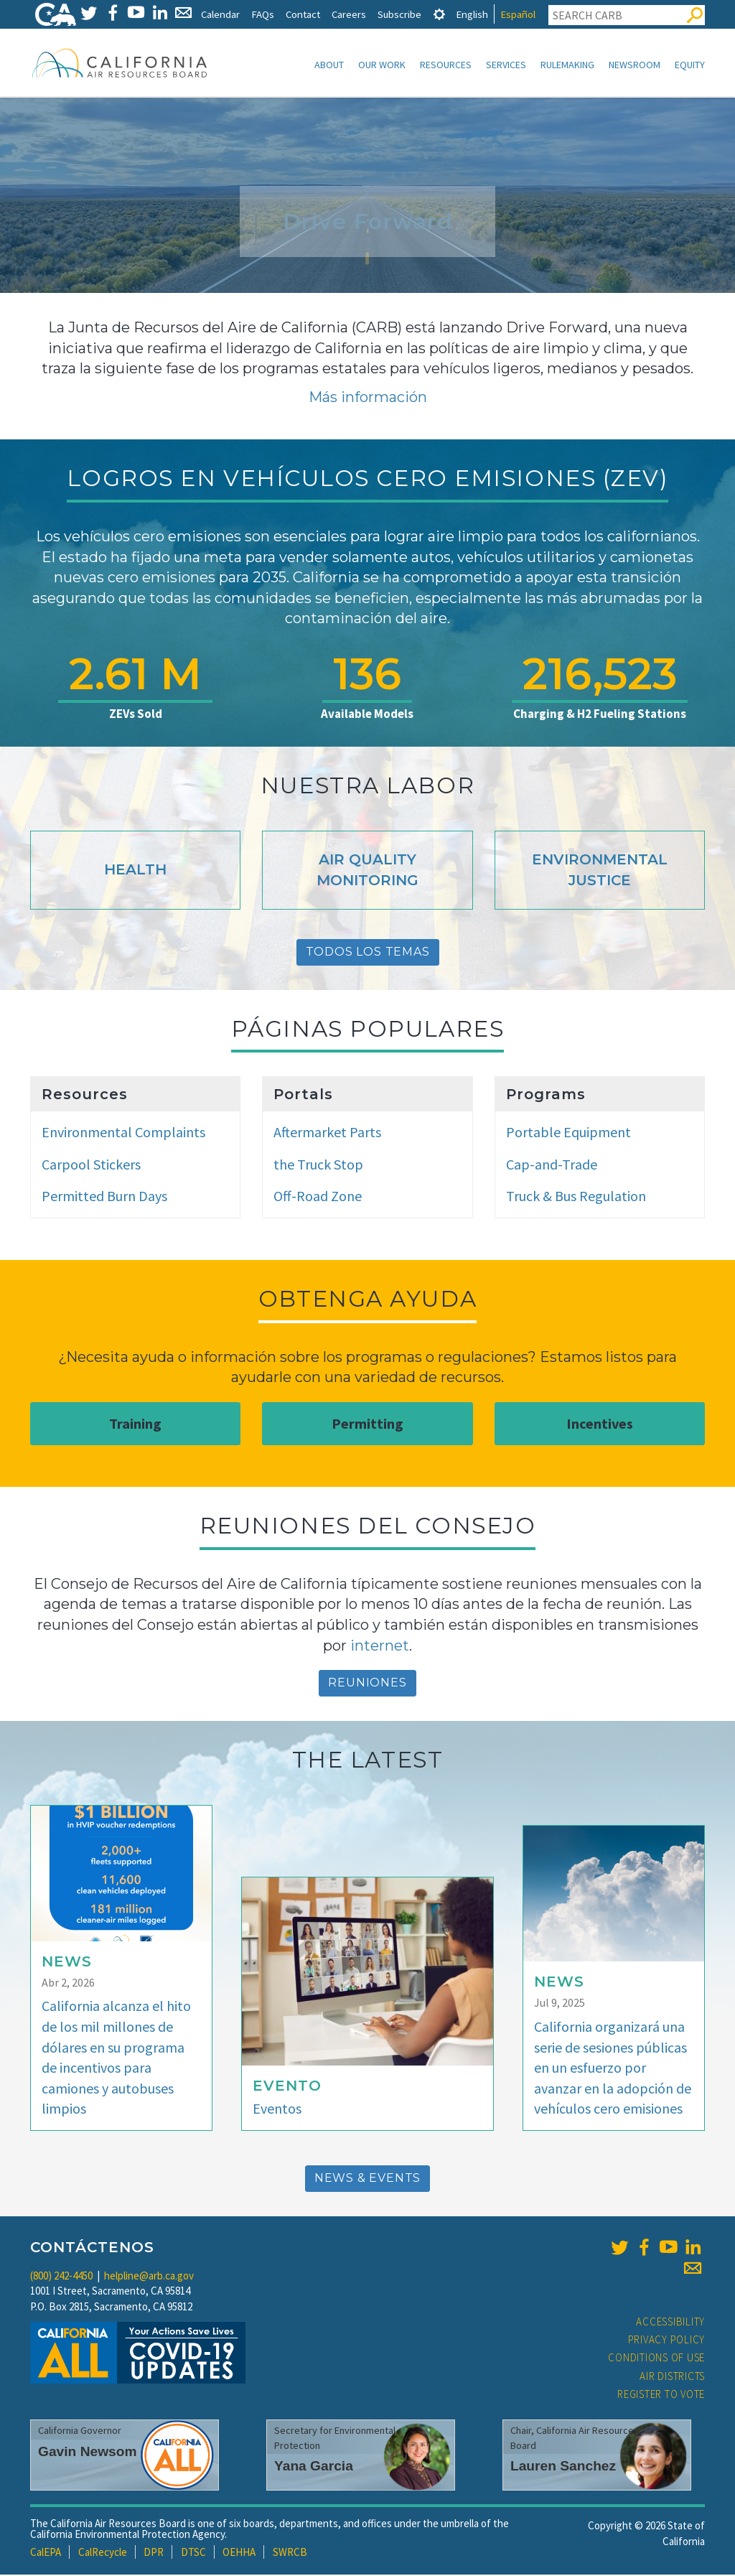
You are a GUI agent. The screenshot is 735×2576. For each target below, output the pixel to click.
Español (517, 14)
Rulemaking (567, 64)
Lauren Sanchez (563, 2467)
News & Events (367, 2179)
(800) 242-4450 (61, 2277)
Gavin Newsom (87, 2452)
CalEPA (45, 2553)
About (329, 64)
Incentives (599, 1425)
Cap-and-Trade (551, 1166)
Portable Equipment (568, 1133)
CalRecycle (102, 2553)
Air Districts (672, 2377)
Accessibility (670, 2323)
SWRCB (290, 2553)
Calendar (220, 14)
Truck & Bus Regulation (576, 1197)
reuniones (367, 1684)
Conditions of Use (656, 2359)
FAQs (262, 14)
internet (379, 1647)
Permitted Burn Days (104, 1197)
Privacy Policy (667, 2341)
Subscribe (399, 14)
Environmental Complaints (123, 1133)
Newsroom (634, 64)
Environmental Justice (600, 871)
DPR (154, 2553)
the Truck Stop (318, 1166)
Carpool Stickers (91, 1166)
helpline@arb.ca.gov (149, 2277)
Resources (446, 64)
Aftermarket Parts (327, 1133)
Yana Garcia (313, 2467)
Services (506, 64)
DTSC (193, 2553)
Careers (349, 14)
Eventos (277, 2110)
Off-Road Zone (317, 1197)
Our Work (382, 64)
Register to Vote (661, 2395)
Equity (690, 64)
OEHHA (239, 2553)
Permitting (367, 1425)
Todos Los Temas (368, 953)
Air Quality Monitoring (367, 871)
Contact (303, 14)
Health (135, 870)
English (472, 14)
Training (135, 1425)
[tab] (439, 14)
